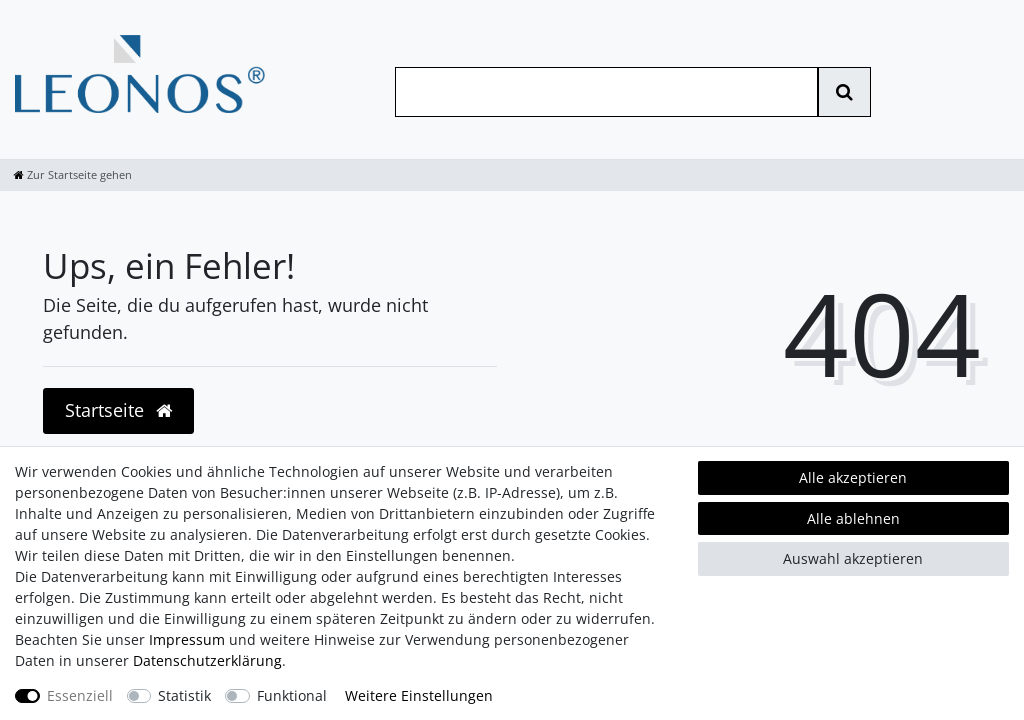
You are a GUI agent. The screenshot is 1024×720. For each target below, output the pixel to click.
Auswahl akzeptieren (853, 558)
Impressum (187, 639)
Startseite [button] (118, 410)
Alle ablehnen (853, 518)
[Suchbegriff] (606, 92)
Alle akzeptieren (853, 477)
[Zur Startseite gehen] (73, 174)
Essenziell (80, 695)
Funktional (292, 695)
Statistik (184, 695)
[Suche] (844, 92)
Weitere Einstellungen (419, 695)
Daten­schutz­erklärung (207, 660)
